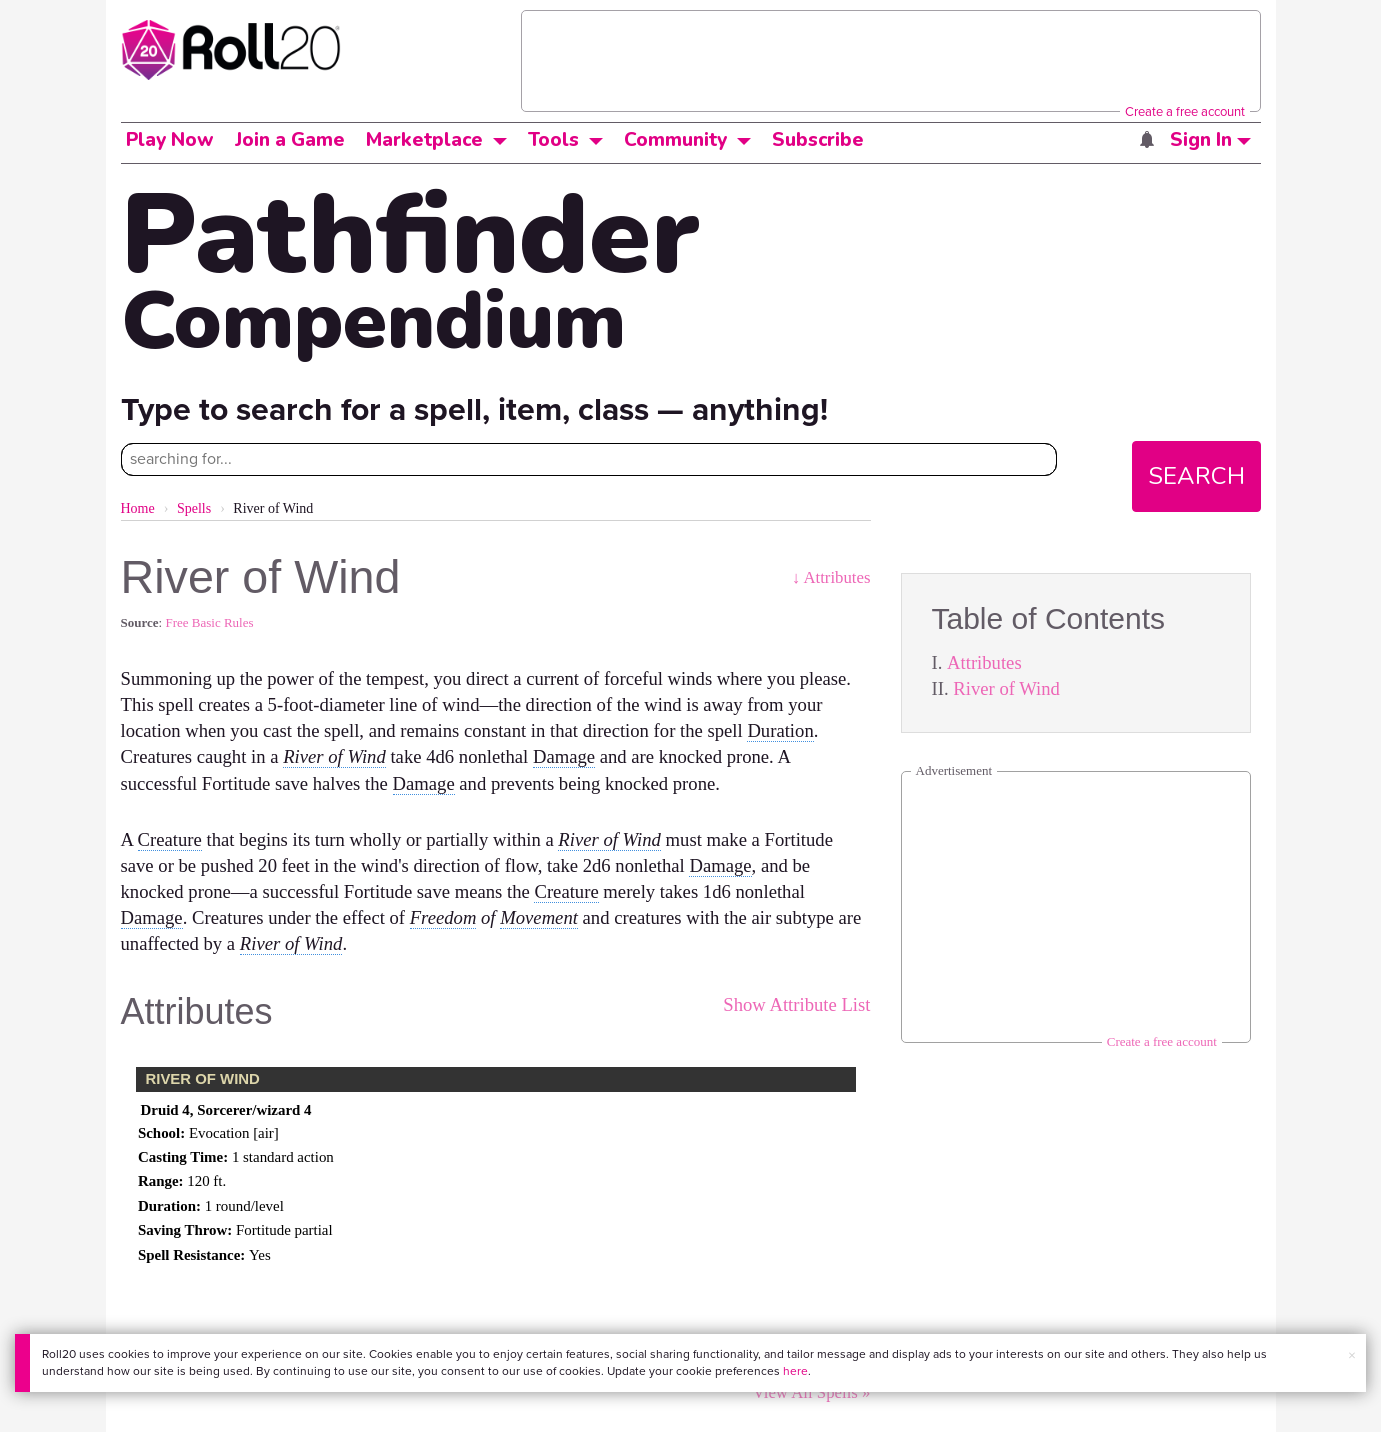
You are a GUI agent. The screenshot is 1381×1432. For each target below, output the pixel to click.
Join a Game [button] (290, 140)
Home (138, 508)
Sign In (1210, 140)
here (795, 1371)
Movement (539, 917)
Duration (780, 730)
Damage (564, 756)
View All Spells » (812, 1392)
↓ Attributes (831, 577)
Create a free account (1185, 111)
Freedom (443, 917)
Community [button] (675, 140)
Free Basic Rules (209, 622)
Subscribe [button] (818, 140)
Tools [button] (553, 140)
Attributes (984, 662)
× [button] (1352, 1355)
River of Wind (1006, 688)
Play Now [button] (170, 140)
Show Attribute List (796, 1004)
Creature (170, 839)
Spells (194, 508)
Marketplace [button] (424, 140)
